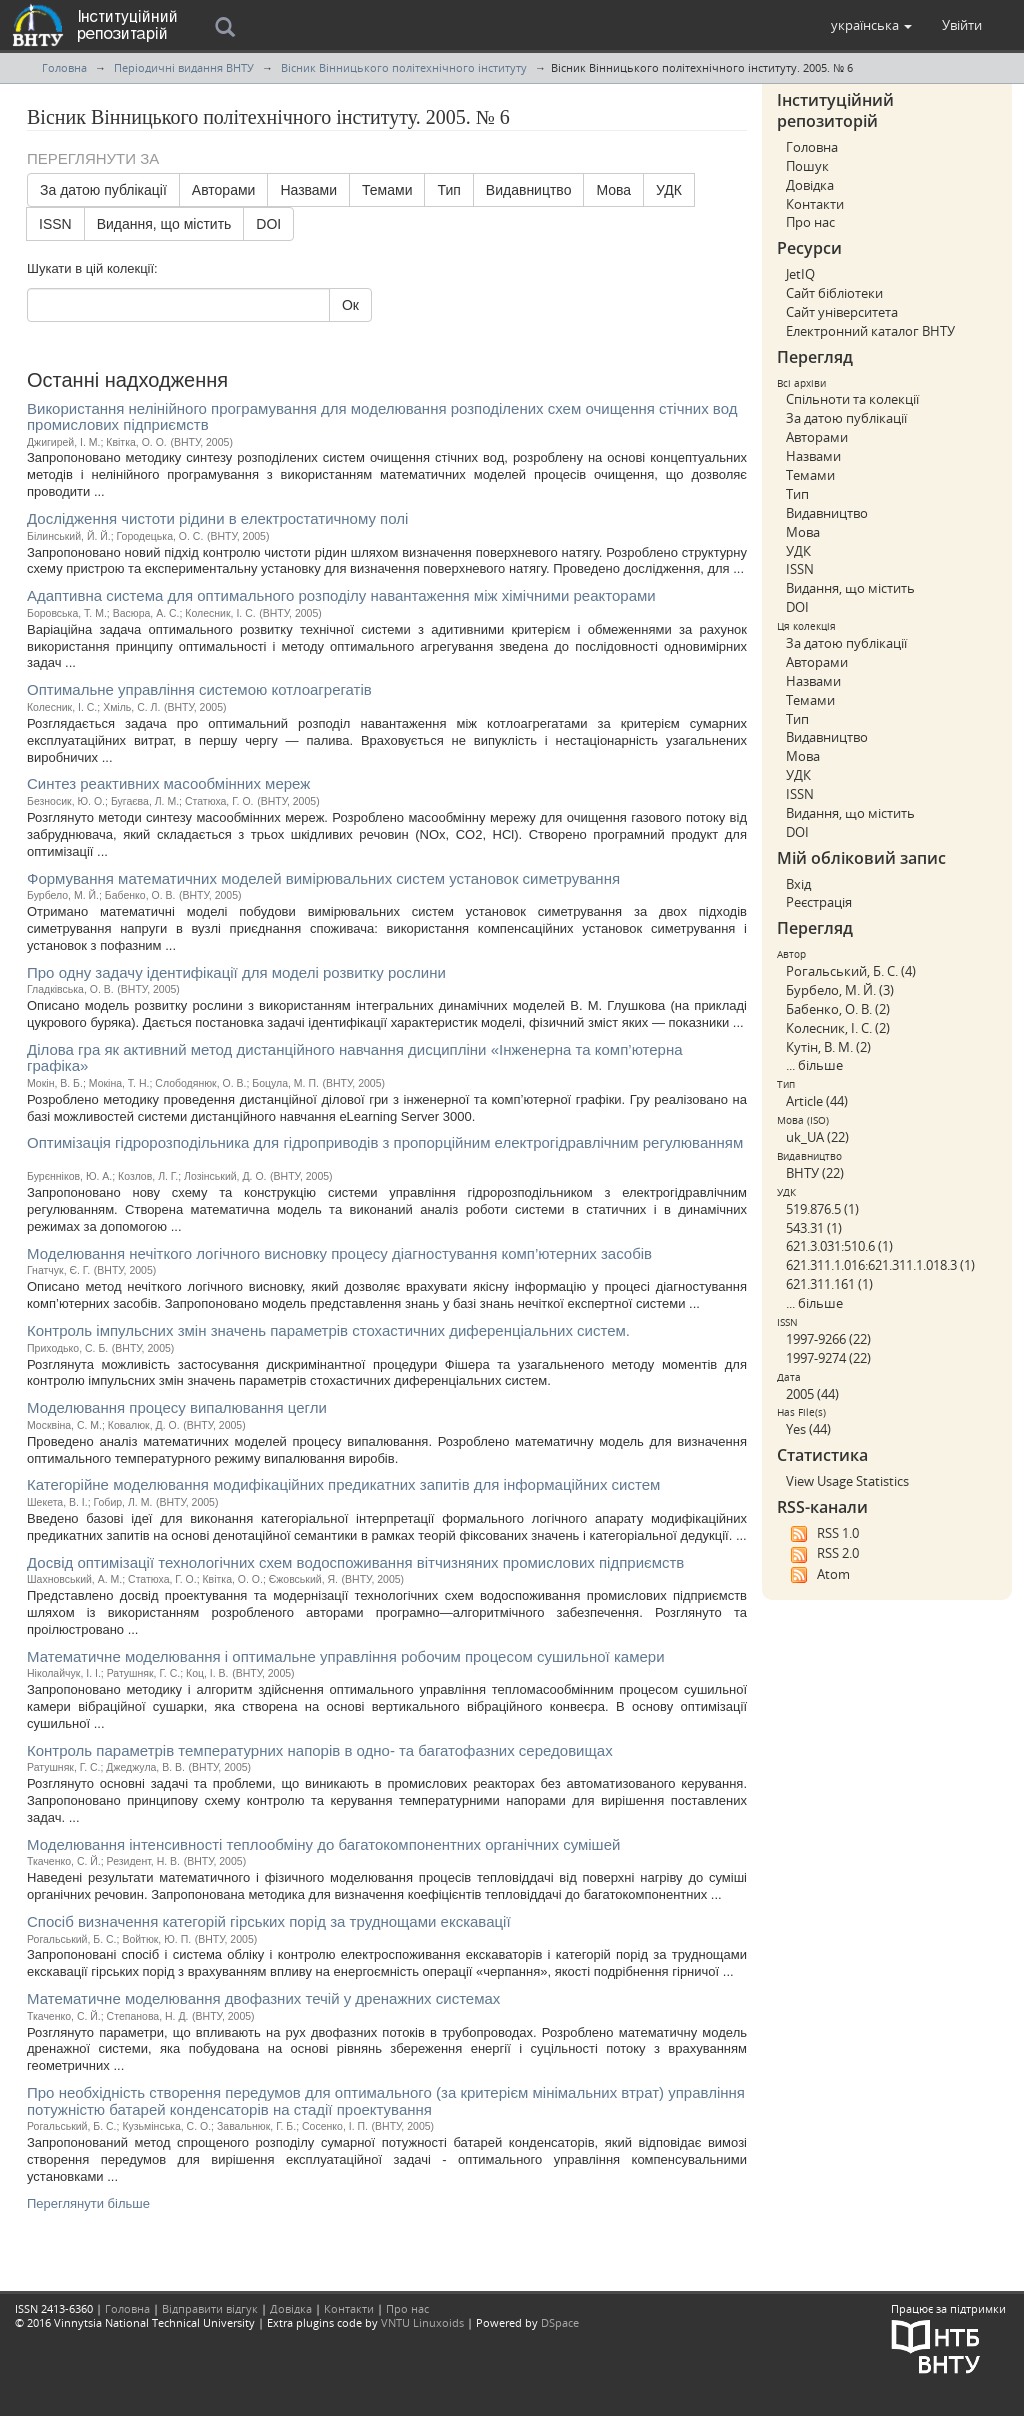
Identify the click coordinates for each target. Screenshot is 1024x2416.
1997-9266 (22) (828, 1339)
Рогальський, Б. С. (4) (851, 971)
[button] (871, 25)
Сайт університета (842, 312)
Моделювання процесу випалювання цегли (177, 1407)
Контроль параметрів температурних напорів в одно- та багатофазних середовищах (320, 1750)
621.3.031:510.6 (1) (839, 1246)
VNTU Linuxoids (422, 2322)
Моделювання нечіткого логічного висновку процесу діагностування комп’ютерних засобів (339, 1253)
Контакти (815, 204)
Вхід (798, 884)
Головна (64, 67)
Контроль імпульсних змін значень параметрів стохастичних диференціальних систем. (328, 1330)
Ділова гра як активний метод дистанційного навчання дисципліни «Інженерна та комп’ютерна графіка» (355, 1058)
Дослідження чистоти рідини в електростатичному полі (217, 518)
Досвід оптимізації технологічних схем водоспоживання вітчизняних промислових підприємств (355, 1562)
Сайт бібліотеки (834, 293)
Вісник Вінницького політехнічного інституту (404, 67)
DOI (268, 224)
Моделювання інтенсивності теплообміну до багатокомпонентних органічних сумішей (323, 1844)
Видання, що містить (164, 224)
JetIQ (800, 274)
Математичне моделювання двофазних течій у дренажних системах (263, 1998)
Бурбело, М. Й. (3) (840, 990)
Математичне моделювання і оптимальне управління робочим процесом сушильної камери (346, 1656)
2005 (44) (812, 1394)
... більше (814, 1065)
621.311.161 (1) (829, 1284)
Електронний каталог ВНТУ (870, 331)
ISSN (55, 224)
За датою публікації (103, 190)
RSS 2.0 (822, 1554)
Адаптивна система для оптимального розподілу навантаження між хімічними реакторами (341, 595)
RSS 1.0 (822, 1534)
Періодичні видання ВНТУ (184, 67)
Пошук (807, 166)
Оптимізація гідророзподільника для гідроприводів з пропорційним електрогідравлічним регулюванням (385, 1142)
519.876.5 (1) (822, 1209)
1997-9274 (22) (828, 1358)
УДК (669, 190)
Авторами (224, 190)
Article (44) (817, 1101)
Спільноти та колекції (852, 399)
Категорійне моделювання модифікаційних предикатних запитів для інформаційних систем (343, 1484)
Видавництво (529, 190)
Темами (387, 190)
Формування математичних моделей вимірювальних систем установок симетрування (323, 878)
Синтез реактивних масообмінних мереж (168, 783)
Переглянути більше (88, 2203)
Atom (818, 1575)
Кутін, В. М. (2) (828, 1047)
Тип (448, 190)
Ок (350, 305)
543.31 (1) (814, 1228)
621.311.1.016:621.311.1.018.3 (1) (880, 1265)
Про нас (810, 222)
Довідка (810, 185)
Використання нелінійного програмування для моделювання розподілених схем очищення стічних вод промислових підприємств (382, 417)
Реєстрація (819, 902)
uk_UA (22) (817, 1137)
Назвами (308, 190)
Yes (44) (808, 1429)
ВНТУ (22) (815, 1173)
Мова (613, 190)
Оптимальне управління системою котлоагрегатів (199, 689)
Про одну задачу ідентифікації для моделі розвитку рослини (236, 972)
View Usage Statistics (847, 1481)
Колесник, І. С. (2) (838, 1028)
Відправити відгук (210, 2308)
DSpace (560, 2322)
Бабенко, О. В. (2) (838, 1009)
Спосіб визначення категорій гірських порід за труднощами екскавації (269, 1921)
